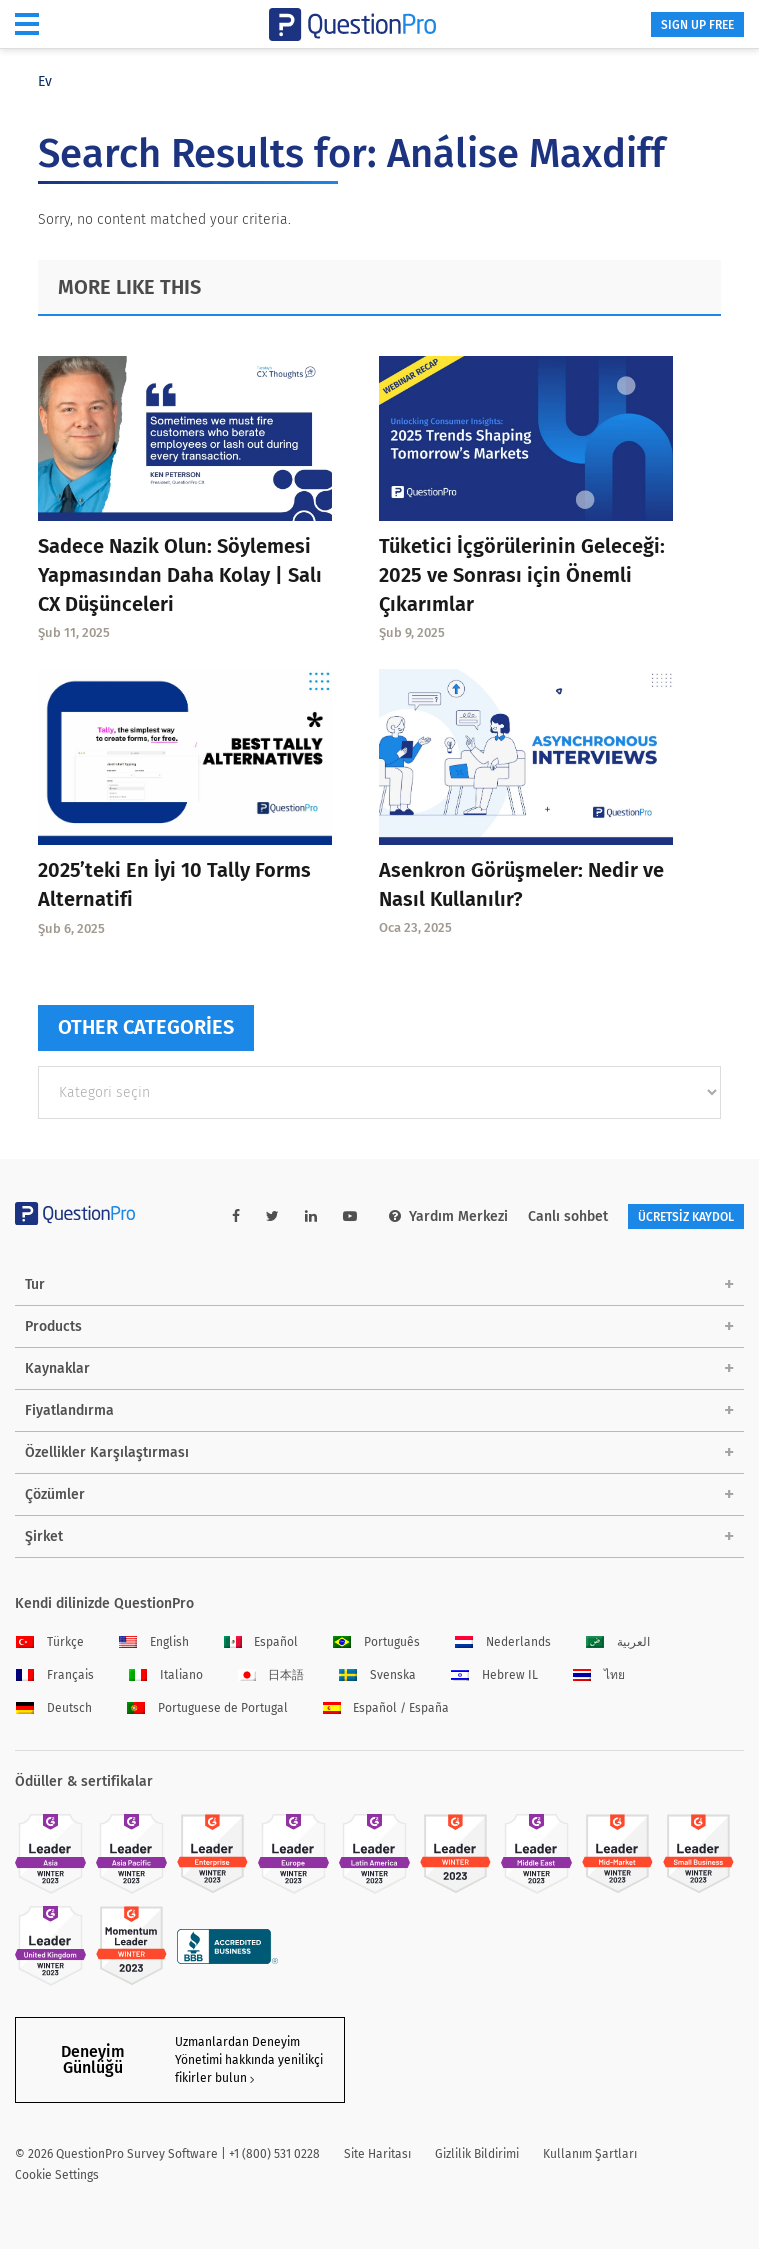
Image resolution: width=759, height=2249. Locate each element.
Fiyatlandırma (69, 1410)
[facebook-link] (236, 1216)
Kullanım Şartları (590, 2154)
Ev (45, 81)
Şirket (44, 1536)
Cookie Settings (57, 2175)
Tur (35, 1284)
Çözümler (55, 1494)
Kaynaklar (57, 1368)
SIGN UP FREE (697, 25)
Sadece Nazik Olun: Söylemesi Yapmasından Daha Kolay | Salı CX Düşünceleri (180, 575)
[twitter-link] (272, 1216)
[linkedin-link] (311, 1216)
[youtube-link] (350, 1216)
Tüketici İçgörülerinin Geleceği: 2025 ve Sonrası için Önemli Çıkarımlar (522, 575)
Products (53, 1326)
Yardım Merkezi (448, 1216)
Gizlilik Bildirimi (477, 2154)
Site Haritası (377, 2154)
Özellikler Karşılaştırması (107, 1452)
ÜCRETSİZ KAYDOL (686, 1217)
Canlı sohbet (568, 1216)
